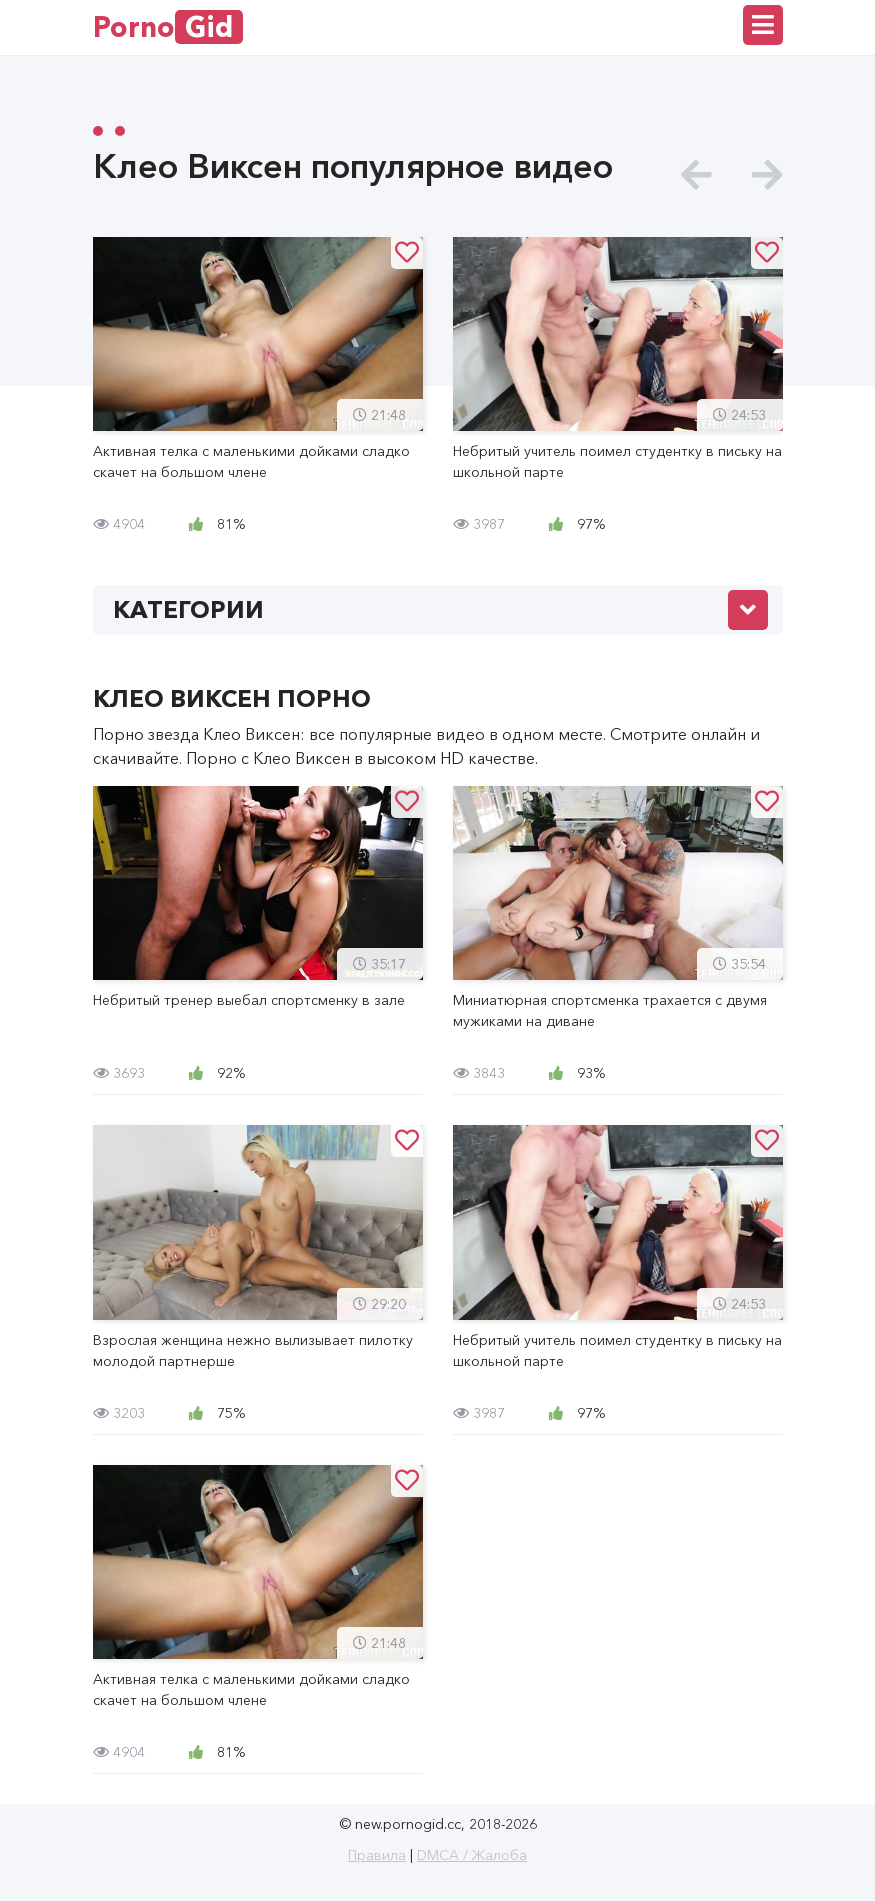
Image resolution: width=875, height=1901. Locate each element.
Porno (168, 27)
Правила (377, 1855)
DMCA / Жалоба (472, 1855)
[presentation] (696, 175)
